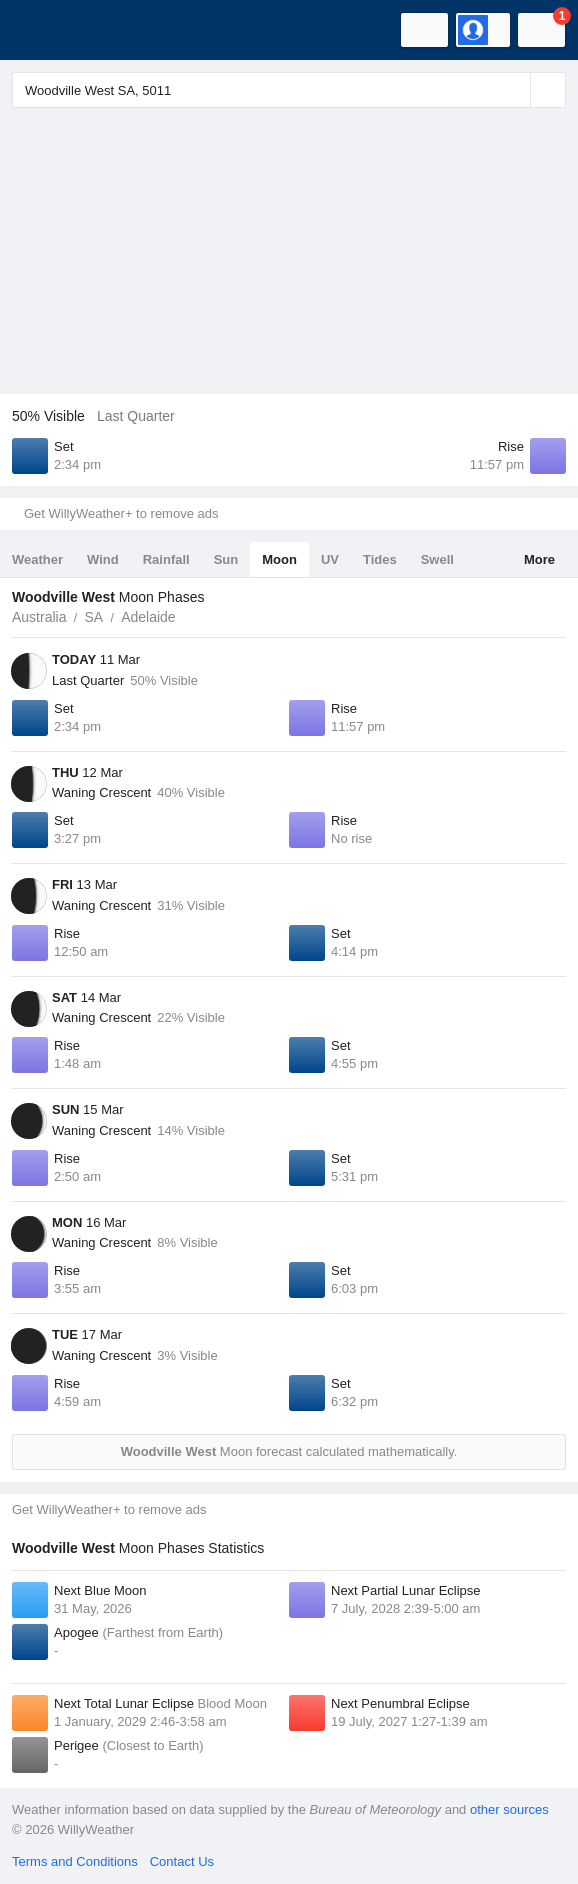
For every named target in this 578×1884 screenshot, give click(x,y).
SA (93, 617)
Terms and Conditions (75, 1861)
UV (330, 559)
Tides (380, 559)
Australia (39, 617)
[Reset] (513, 90)
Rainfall (166, 559)
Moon (279, 559)
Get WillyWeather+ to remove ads (121, 513)
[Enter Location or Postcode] (289, 90)
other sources (509, 1809)
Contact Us (182, 1861)
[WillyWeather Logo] (45, 30)
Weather (37, 559)
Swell (437, 559)
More (539, 559)
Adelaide (148, 617)
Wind (103, 559)
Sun (226, 559)
